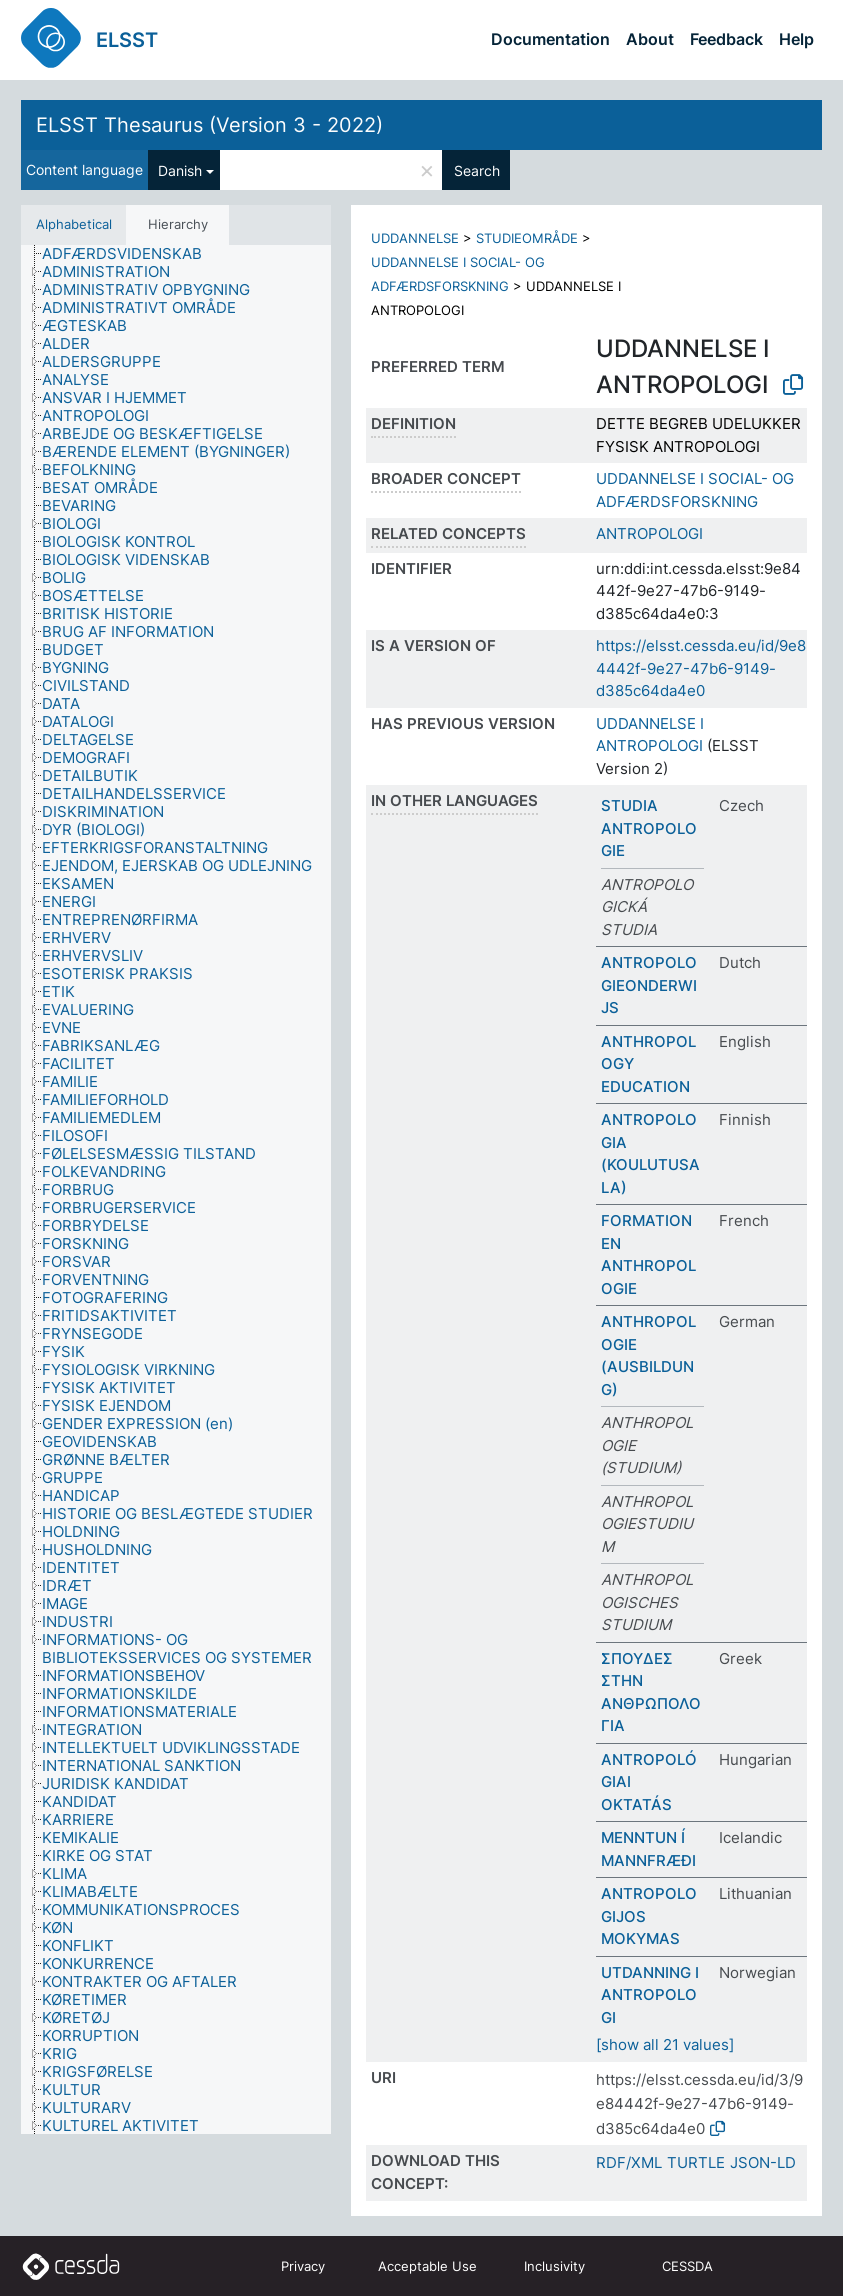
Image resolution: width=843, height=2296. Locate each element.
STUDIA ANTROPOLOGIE (649, 828)
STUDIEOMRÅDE (527, 238)
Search (477, 170)
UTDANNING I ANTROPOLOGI (650, 1995)
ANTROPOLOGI (649, 533)
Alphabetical (74, 224)
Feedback (726, 39)
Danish (180, 170)
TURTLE (696, 2162)
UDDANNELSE (415, 238)
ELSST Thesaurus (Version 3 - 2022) (209, 125)
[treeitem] (130, 254)
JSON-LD (763, 2162)
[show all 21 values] (665, 2044)
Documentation (550, 39)
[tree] (176, 1190)
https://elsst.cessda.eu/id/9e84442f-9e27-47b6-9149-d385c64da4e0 (701, 668)
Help (796, 39)
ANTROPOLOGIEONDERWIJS (649, 985)
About (650, 39)
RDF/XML (629, 2162)
